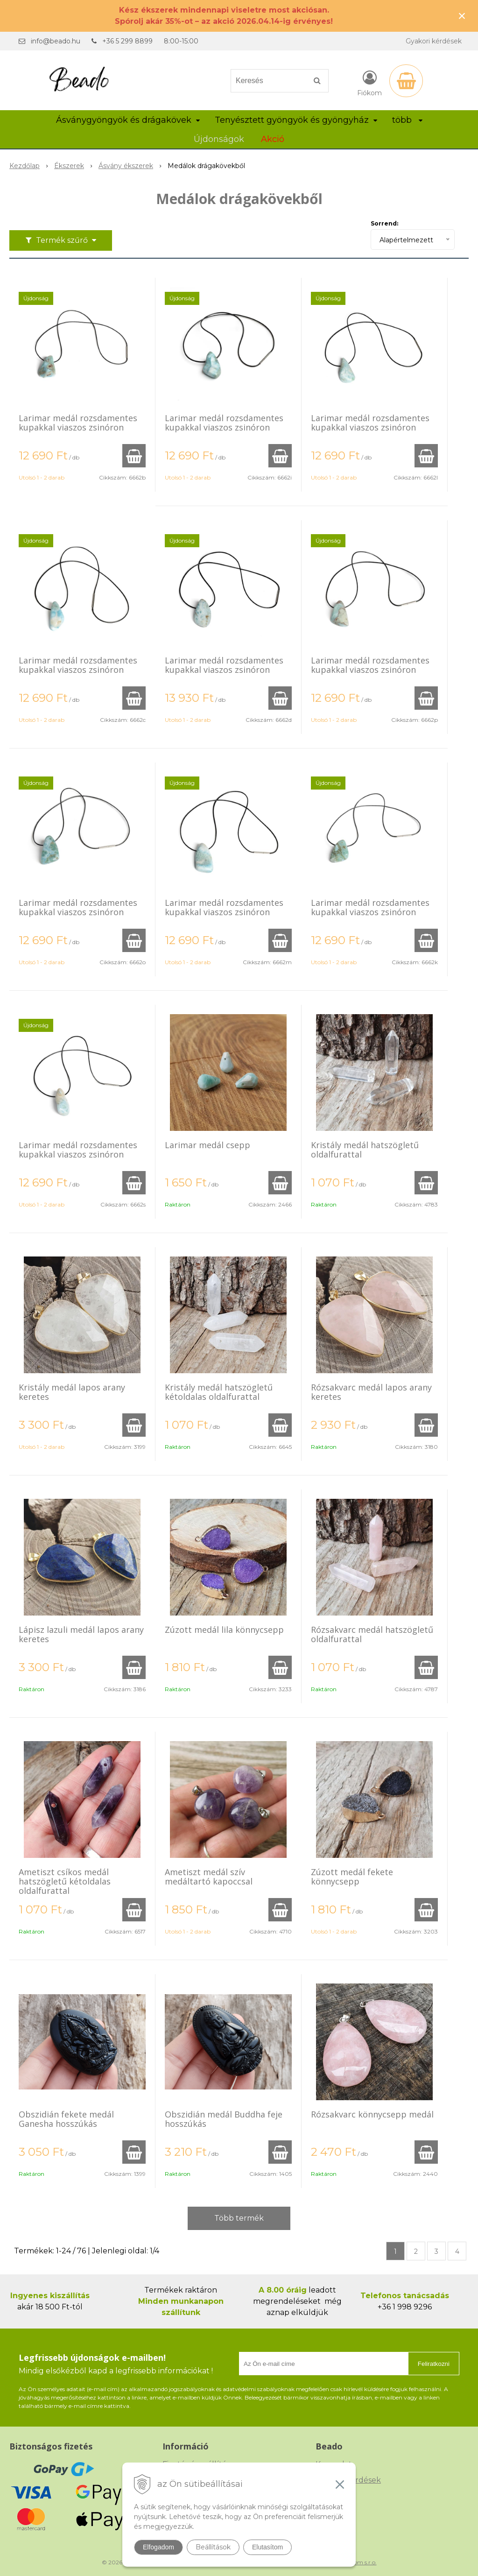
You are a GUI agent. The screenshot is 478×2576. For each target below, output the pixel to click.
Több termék (239, 2218)
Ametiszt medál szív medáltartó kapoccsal (209, 1876)
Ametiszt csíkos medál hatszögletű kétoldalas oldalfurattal (65, 1881)
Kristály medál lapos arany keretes (72, 1392)
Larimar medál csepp (207, 1144)
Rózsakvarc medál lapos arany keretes (371, 1392)
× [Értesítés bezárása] (462, 15)
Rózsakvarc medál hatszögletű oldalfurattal (372, 1634)
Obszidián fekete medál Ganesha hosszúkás (66, 2119)
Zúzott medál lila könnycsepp (224, 1629)
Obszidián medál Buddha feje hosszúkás (223, 2119)
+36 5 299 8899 (127, 41)
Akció (272, 139)
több (407, 120)
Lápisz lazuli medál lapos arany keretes (81, 1634)
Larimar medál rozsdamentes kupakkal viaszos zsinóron (78, 422)
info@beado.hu (55, 41)
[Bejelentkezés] (369, 82)
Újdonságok (219, 139)
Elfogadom (158, 2547)
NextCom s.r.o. (357, 2562)
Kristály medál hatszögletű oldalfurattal (365, 1149)
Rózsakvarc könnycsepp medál (372, 2114)
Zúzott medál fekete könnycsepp (352, 1876)
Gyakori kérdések (434, 41)
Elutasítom (267, 2547)
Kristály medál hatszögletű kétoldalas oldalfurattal (219, 1392)
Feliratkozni (434, 2363)
